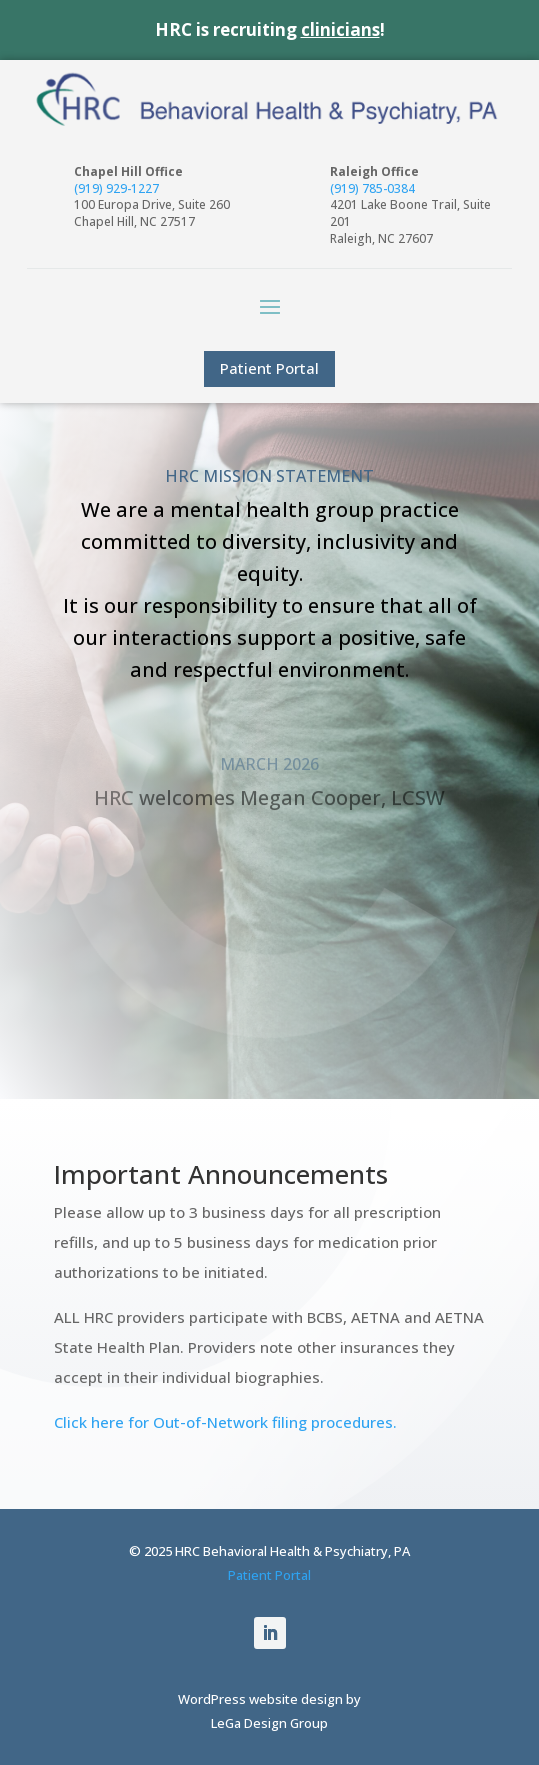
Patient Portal (269, 368)
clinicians (340, 29)
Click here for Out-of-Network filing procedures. (225, 1422)
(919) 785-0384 (372, 188)
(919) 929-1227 (116, 188)
